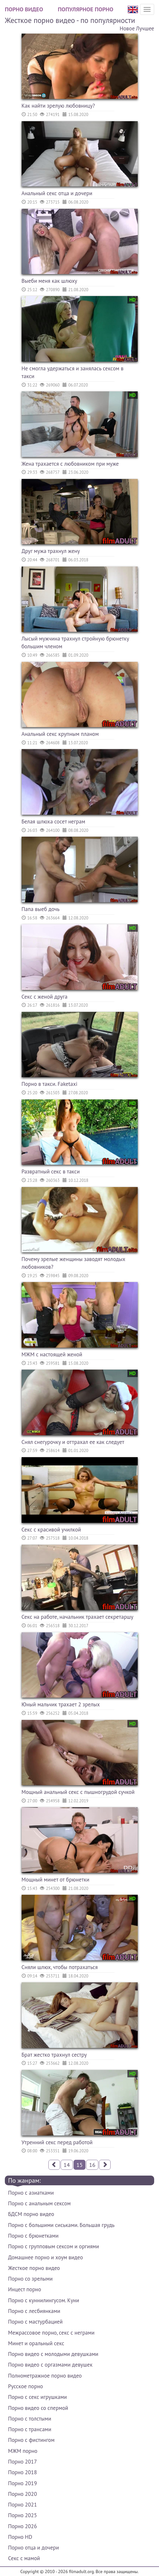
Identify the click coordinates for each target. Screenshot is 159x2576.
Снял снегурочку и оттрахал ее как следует (73, 1442)
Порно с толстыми (29, 2418)
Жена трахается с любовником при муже (70, 463)
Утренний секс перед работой (57, 2142)
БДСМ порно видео (31, 2214)
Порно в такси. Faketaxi (49, 1083)
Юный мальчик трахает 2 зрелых (61, 1704)
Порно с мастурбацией (35, 2321)
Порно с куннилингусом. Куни (43, 2300)
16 (92, 2164)
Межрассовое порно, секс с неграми (51, 2332)
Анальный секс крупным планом (60, 733)
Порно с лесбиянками (34, 2311)
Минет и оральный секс (36, 2343)
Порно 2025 (22, 2515)
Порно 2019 (22, 2483)
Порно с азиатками (31, 2192)
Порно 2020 (22, 2493)
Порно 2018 (22, 2472)
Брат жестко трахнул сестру (54, 2054)
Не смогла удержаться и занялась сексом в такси (73, 372)
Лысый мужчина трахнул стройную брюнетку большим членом (75, 642)
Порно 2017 (22, 2461)
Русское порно (25, 2386)
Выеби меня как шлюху (49, 280)
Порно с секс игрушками (37, 2397)
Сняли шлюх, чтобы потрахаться (60, 1967)
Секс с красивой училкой (51, 1529)
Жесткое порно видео (34, 2268)
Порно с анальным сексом (39, 2203)
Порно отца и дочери (33, 2547)
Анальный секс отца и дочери (57, 193)
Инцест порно (24, 2289)
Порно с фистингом (31, 2439)
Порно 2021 (22, 2504)
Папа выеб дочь (41, 909)
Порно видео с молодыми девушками (53, 2354)
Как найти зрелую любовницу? (58, 105)
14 (67, 2164)
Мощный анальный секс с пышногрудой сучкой (78, 1792)
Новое (127, 28)
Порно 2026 (22, 2526)
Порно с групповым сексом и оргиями (53, 2246)
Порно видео (24, 9)
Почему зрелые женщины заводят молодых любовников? (73, 1263)
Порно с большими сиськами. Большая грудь (61, 2225)
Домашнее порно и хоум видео (45, 2257)
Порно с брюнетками (33, 2235)
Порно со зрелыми (30, 2278)
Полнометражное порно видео (45, 2375)
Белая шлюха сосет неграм (53, 821)
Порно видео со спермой (38, 2408)
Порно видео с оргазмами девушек (50, 2364)
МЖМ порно (22, 2450)
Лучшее (145, 28)
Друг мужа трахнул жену (51, 551)
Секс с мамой (24, 2558)
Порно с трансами (29, 2429)
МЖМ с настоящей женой (52, 1354)
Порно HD (20, 2536)
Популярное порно (85, 9)
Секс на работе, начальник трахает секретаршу (78, 1616)
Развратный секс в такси (51, 1171)
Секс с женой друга (45, 996)
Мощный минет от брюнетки (56, 1879)
